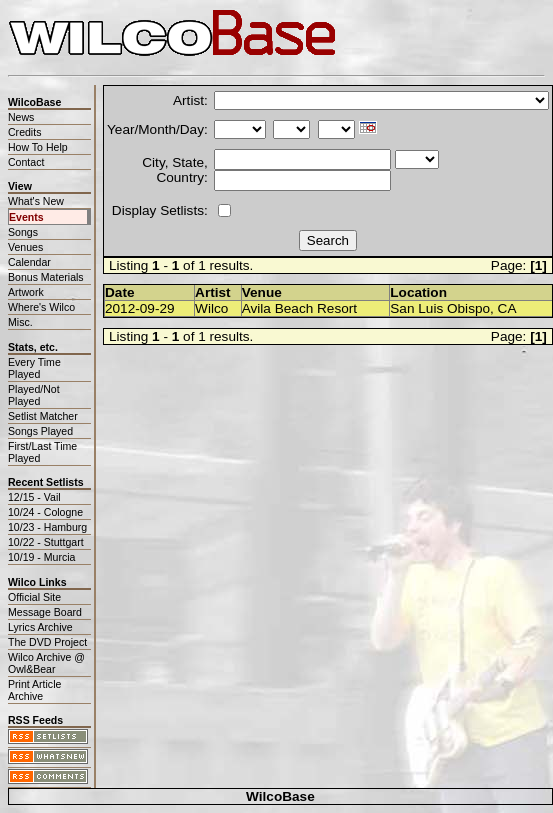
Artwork (26, 292)
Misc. (20, 322)
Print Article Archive (34, 690)
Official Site (34, 597)
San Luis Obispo (440, 308)
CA (507, 308)
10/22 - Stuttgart (46, 542)
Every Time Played (34, 368)
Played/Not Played (34, 395)
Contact (26, 162)
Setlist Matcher (43, 416)
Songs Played (40, 431)
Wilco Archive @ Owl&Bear (46, 663)
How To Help (38, 147)
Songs (23, 232)
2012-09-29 (140, 308)
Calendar (29, 262)
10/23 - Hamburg (47, 527)
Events (26, 217)
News (21, 117)
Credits (24, 132)
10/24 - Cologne (45, 512)
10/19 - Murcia (41, 557)
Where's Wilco (41, 307)
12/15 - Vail (34, 497)
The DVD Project (47, 642)
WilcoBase (280, 796)
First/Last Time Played (42, 452)
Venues (25, 247)
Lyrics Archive (40, 627)
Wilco (211, 308)
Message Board (45, 612)
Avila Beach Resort (299, 308)
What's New (36, 201)
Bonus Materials (46, 277)
